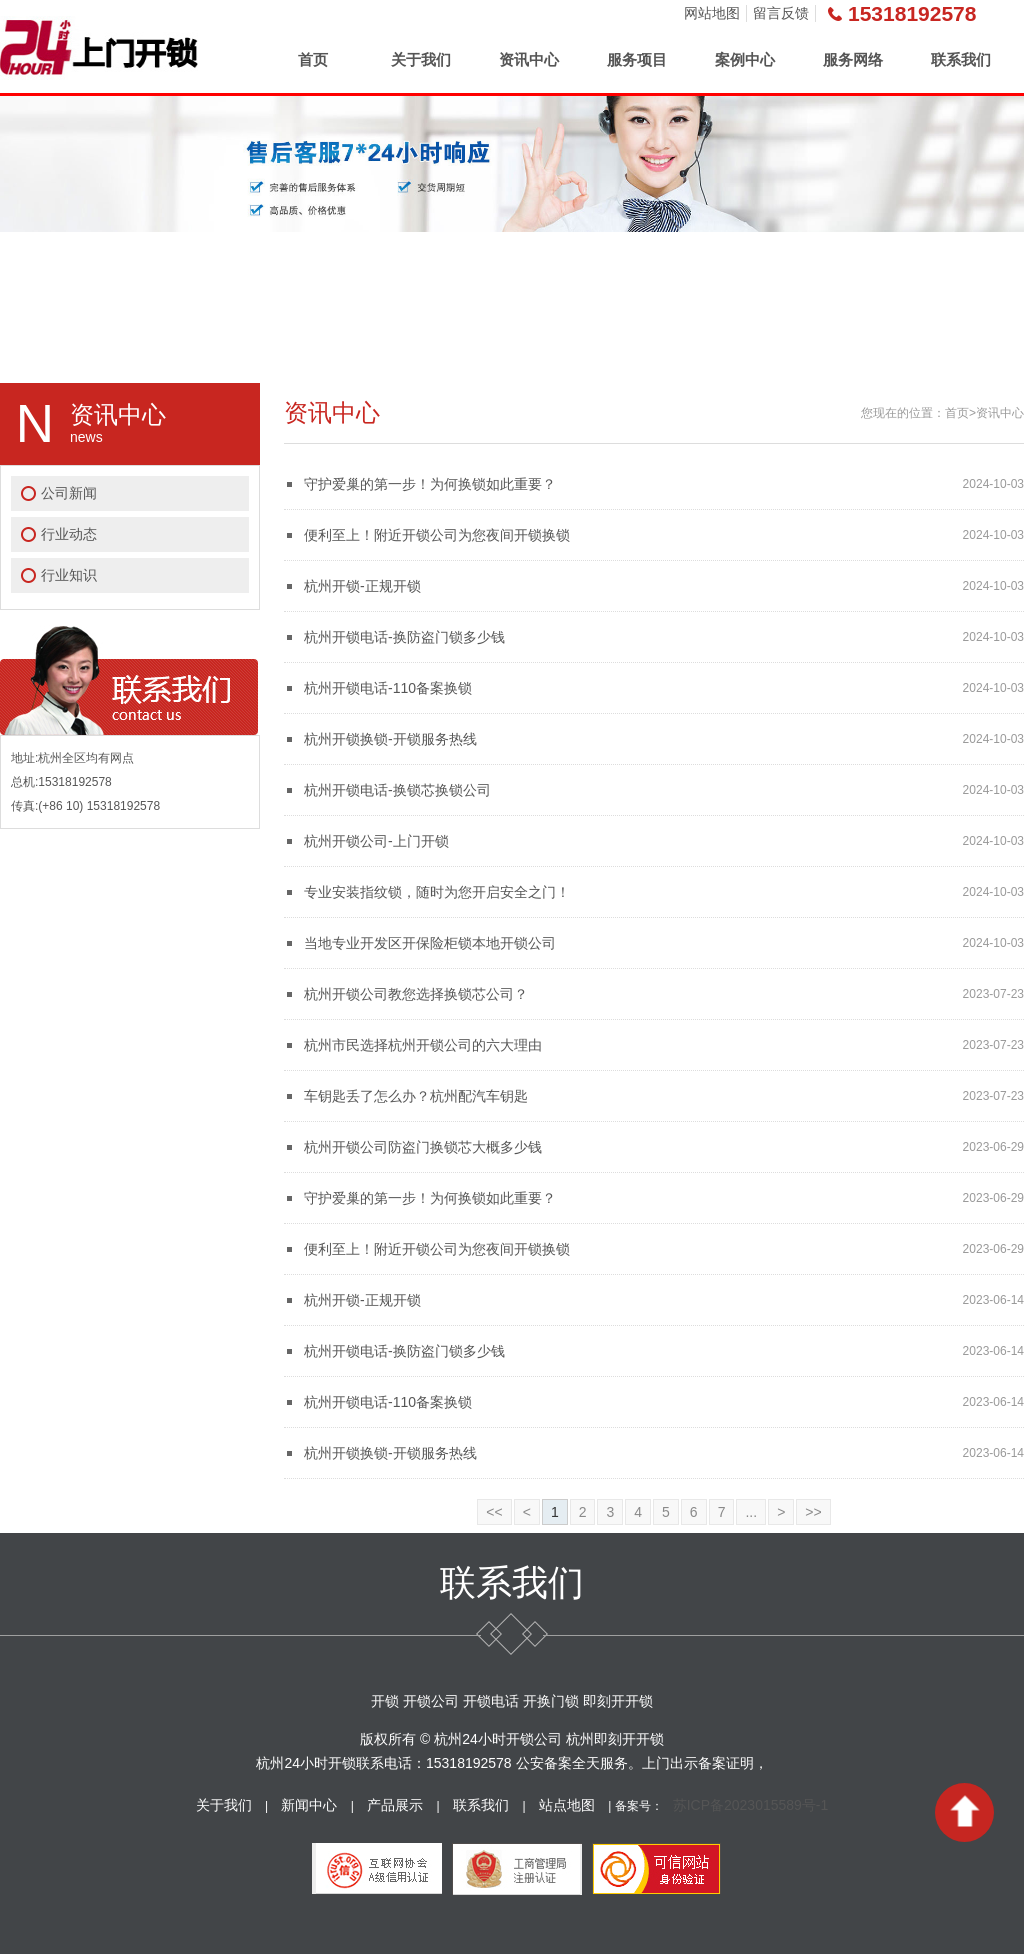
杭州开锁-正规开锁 (362, 586)
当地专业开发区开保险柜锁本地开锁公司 (430, 943)
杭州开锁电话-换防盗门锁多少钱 (404, 637)
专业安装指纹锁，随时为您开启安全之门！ (437, 892)
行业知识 (69, 575)
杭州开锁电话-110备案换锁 (388, 688)
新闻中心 (309, 1805)
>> (813, 1512)
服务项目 (637, 59)
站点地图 (567, 1805)
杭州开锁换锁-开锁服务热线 (390, 739)
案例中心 (745, 59)
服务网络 (853, 59)
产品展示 (395, 1805)
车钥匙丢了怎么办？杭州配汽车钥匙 (416, 1096)
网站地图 (712, 13)
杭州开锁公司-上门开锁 (376, 841)
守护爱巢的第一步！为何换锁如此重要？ (430, 484)
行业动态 (69, 534)
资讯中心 (529, 59)
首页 (313, 59)
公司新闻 (69, 493)
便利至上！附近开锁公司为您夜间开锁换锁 (437, 535)
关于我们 (421, 59)
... (751, 1512)
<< (494, 1512)
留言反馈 (781, 13)
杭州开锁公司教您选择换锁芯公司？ (416, 994)
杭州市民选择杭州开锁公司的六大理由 (423, 1045)
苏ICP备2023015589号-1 (751, 1805)
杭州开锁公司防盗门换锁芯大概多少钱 (423, 1147)
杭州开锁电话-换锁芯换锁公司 (397, 790)
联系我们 (961, 59)
